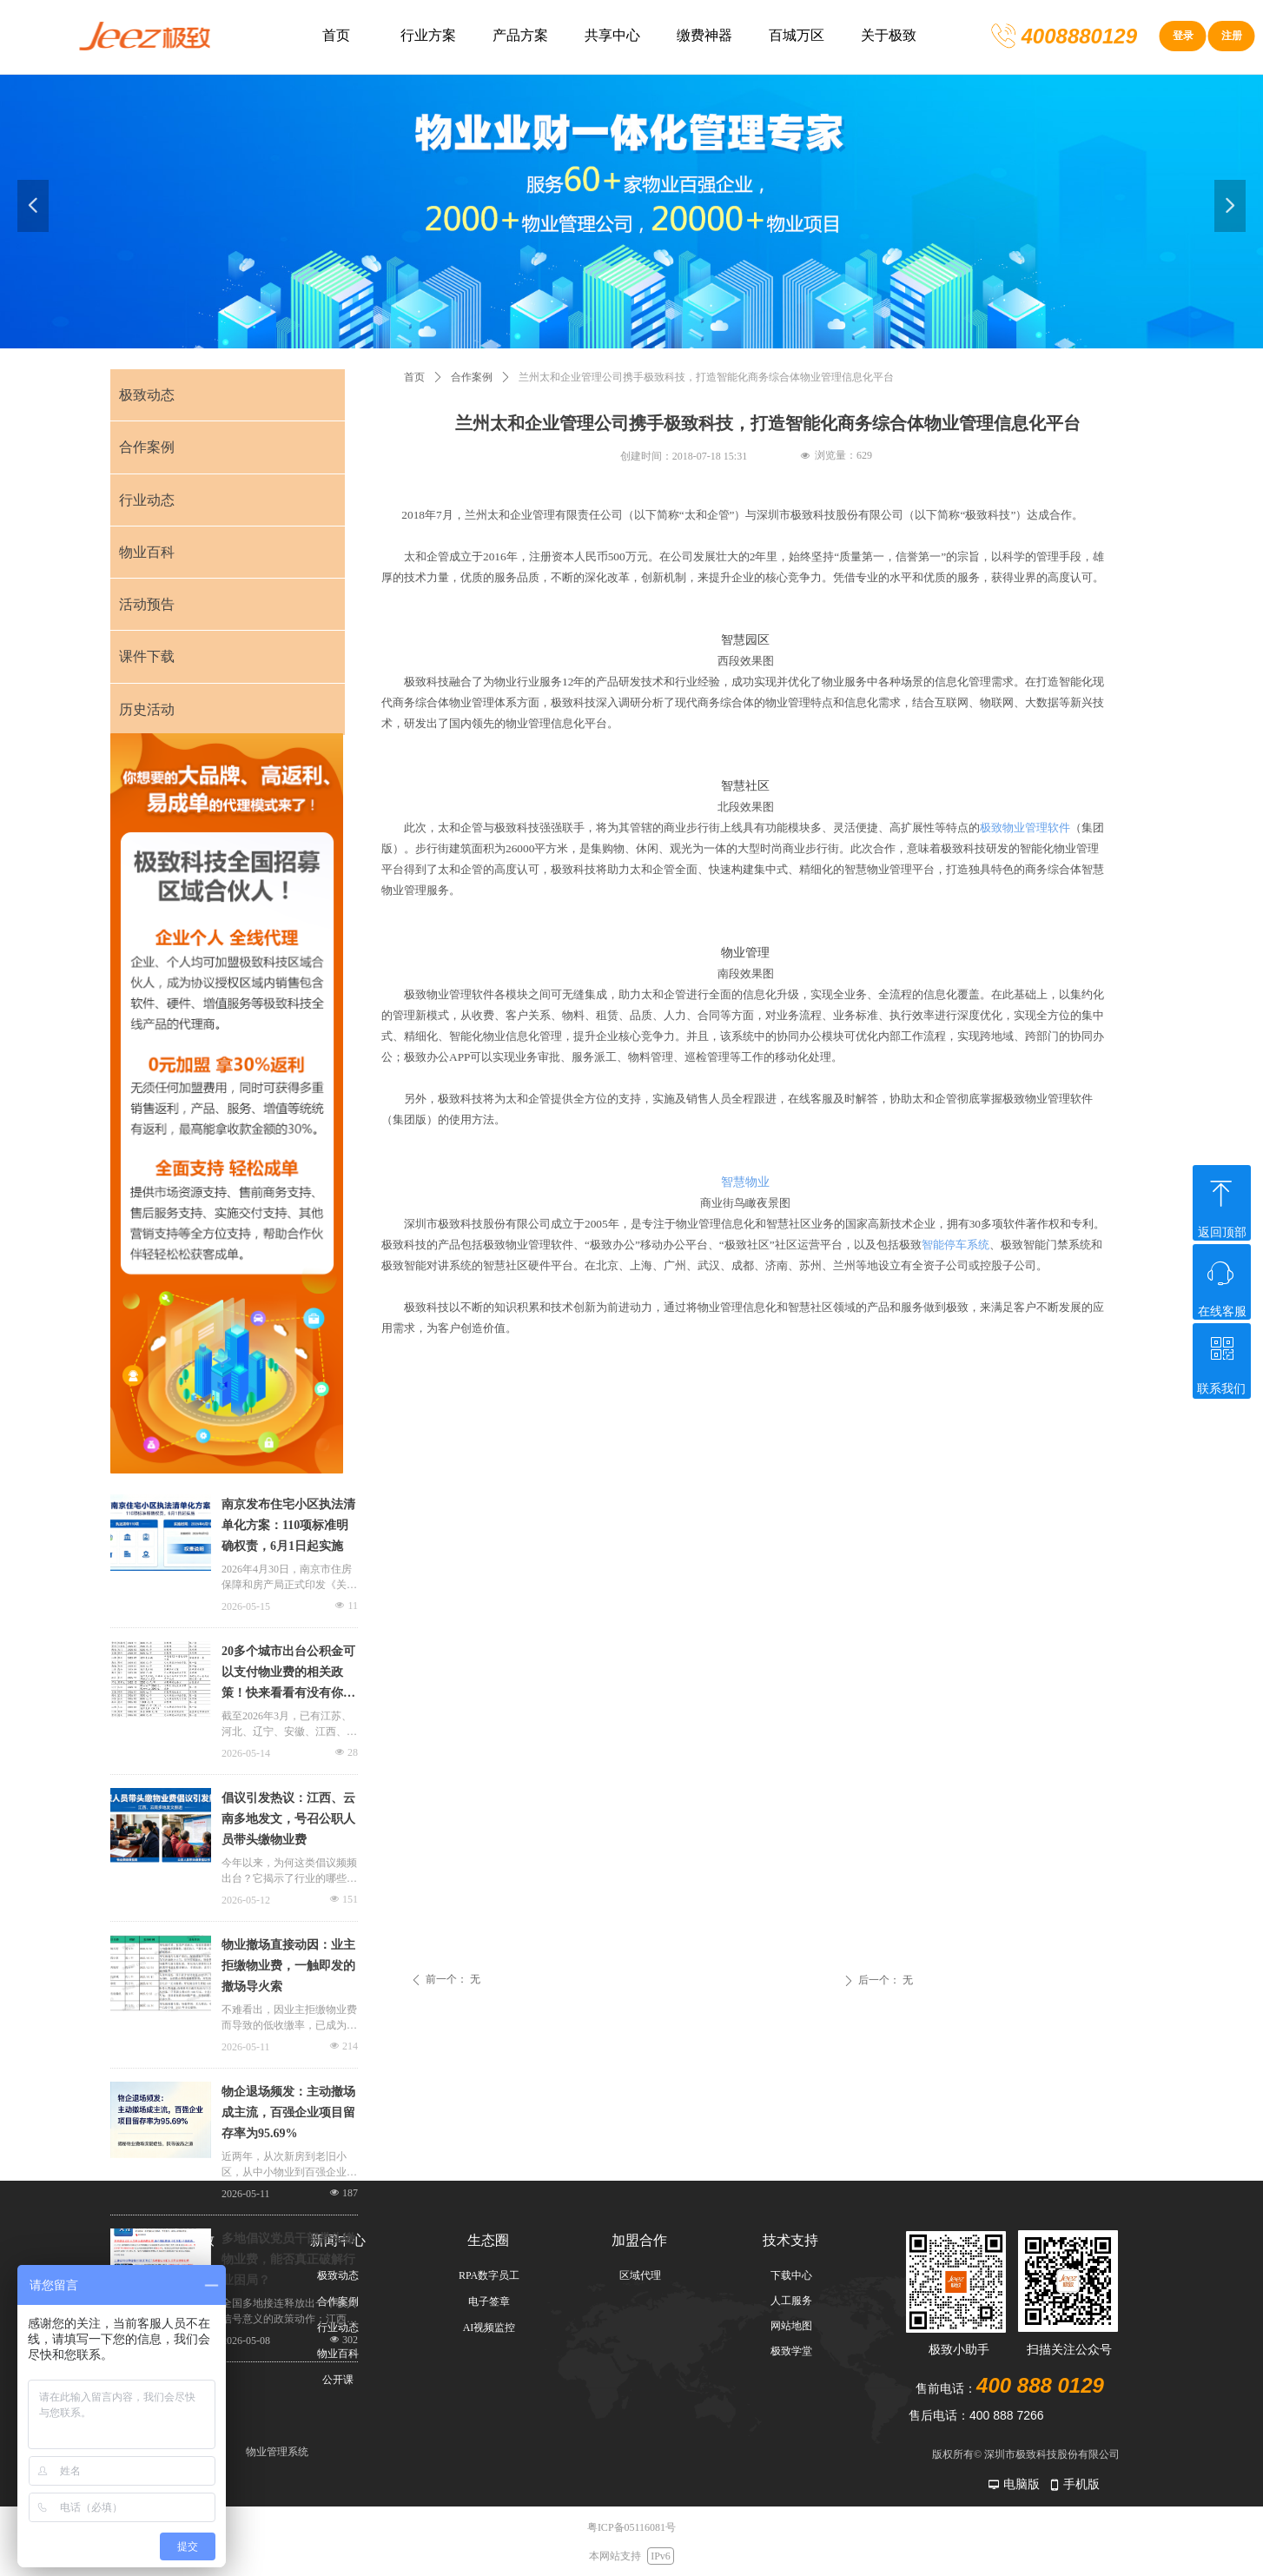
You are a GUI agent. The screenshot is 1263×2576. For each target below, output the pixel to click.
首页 (414, 377)
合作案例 (472, 377)
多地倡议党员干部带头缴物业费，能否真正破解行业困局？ (288, 2259)
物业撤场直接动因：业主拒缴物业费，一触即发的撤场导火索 (288, 1965)
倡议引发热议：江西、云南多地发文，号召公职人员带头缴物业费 (288, 1818)
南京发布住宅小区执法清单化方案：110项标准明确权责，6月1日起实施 (288, 1525)
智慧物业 (745, 1182)
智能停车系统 (955, 1244)
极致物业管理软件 (1025, 827)
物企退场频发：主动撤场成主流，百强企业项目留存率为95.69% (288, 2112)
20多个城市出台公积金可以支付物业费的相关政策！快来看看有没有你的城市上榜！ (288, 1674)
